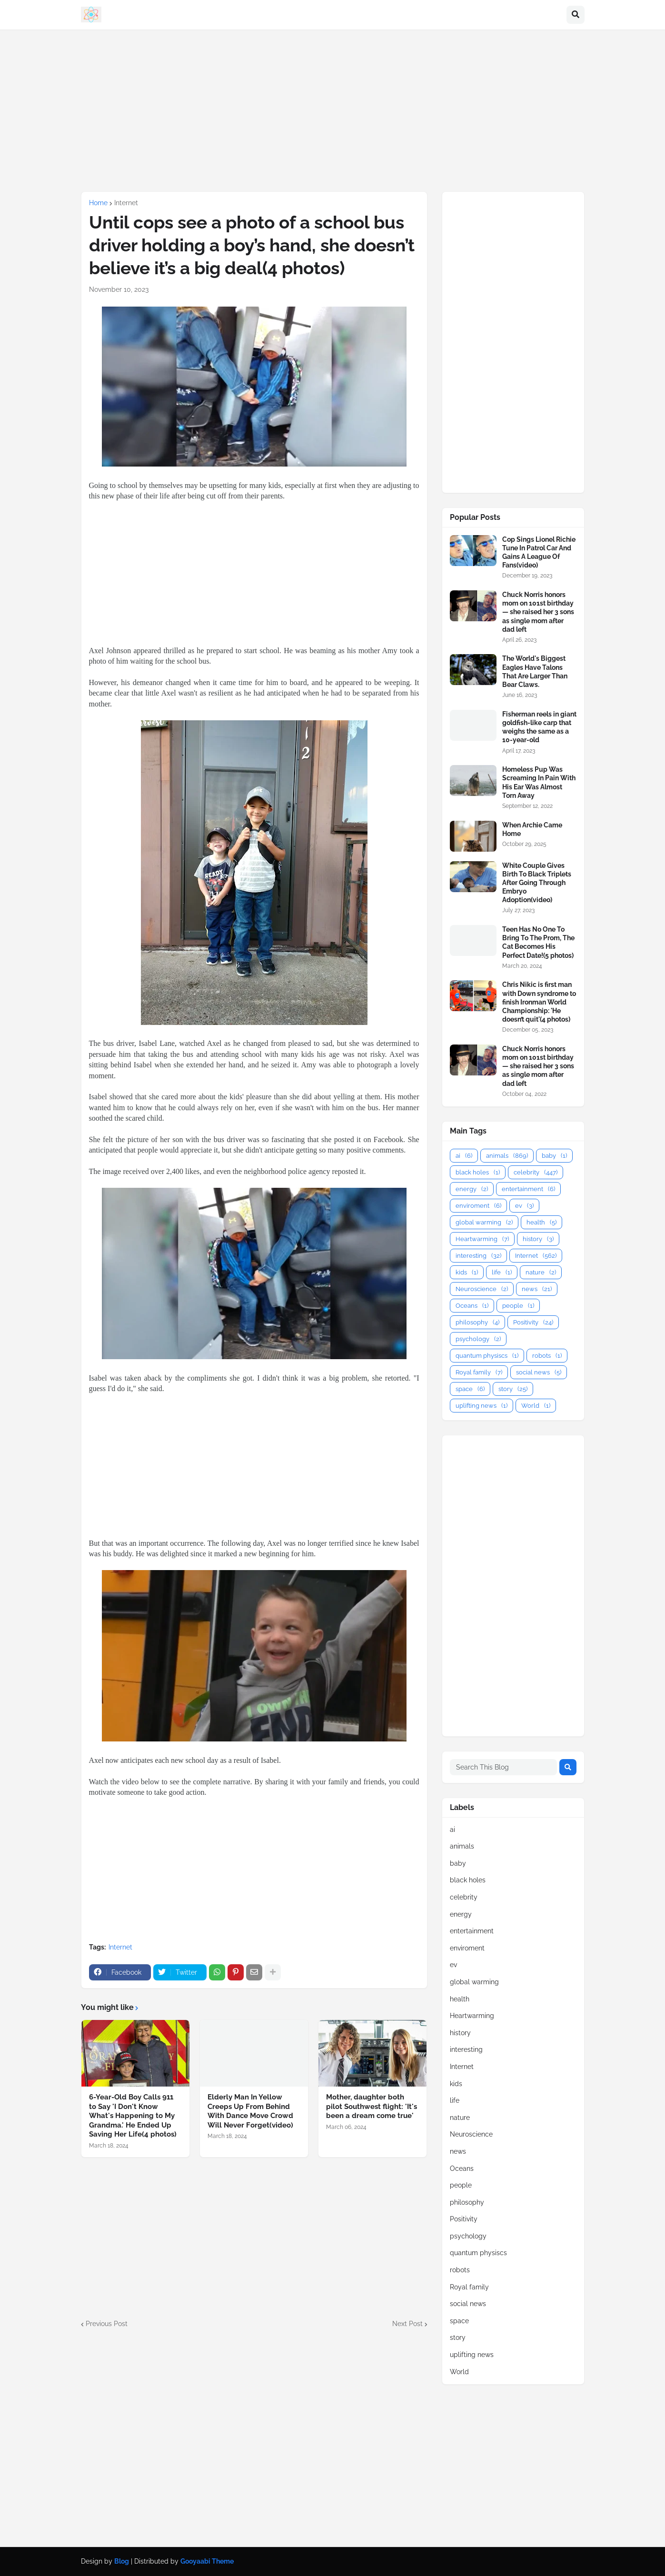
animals (507, 1155)
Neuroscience (482, 1289)
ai (464, 1155)
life (502, 1272)
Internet (126, 202)
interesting (478, 1255)
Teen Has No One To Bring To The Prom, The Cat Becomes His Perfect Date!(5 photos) (538, 942)
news (537, 1289)
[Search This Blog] (503, 1767)
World (535, 1405)
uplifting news (481, 1405)
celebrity (535, 1172)
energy (472, 1189)
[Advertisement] (333, 110)
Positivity (533, 1322)
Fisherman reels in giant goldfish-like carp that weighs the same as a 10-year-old (539, 727)
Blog (121, 2561)
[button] (575, 15)
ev (524, 1205)
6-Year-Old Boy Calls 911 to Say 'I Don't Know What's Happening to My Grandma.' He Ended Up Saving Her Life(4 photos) (133, 2115)
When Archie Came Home (532, 829)
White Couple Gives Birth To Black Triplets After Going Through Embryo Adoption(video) (536, 883)
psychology (478, 1339)
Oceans (472, 1305)
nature (541, 1272)
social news (538, 1372)
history (538, 1239)
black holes (478, 1172)
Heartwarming (482, 1239)
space (470, 1388)
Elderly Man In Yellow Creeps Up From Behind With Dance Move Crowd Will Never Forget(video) (250, 2111)
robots (547, 1355)
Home (98, 202)
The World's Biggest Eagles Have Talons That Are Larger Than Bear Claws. (534, 671)
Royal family (479, 1372)
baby (554, 1155)
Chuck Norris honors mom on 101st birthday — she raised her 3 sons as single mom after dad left (538, 612)
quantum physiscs (487, 1355)
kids (467, 1272)
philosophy (477, 1322)
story (512, 1388)
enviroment (478, 1205)
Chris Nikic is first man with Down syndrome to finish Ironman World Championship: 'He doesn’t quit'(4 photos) (539, 1002)
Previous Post (107, 2323)
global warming (484, 1222)
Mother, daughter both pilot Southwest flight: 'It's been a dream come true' (371, 2106)
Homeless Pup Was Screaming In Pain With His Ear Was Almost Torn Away (539, 782)
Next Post (407, 2323)
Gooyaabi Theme (207, 2561)
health (541, 1222)
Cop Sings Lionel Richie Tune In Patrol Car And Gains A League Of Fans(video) (539, 552)
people (518, 1305)
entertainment (528, 1189)
